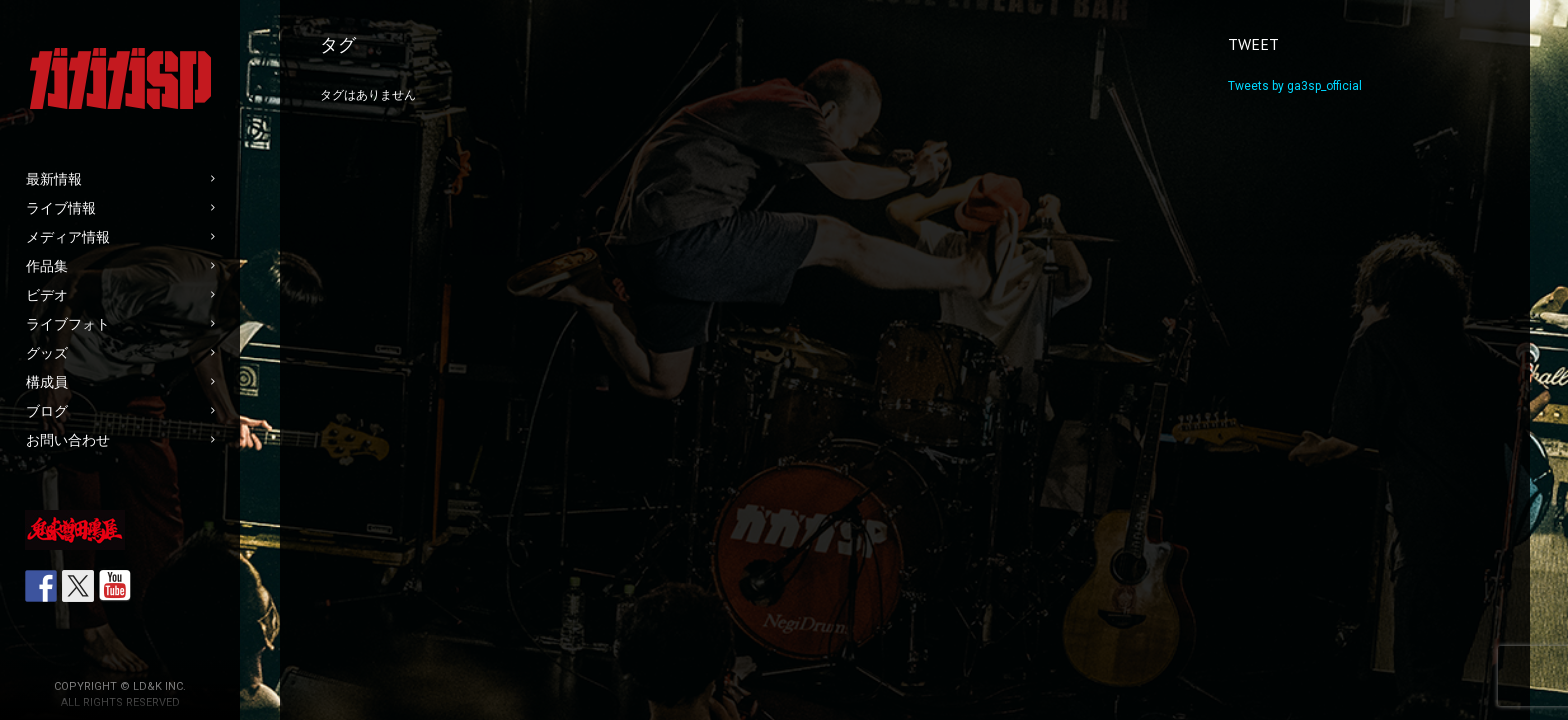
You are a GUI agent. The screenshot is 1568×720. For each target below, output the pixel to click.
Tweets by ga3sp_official (1295, 86)
